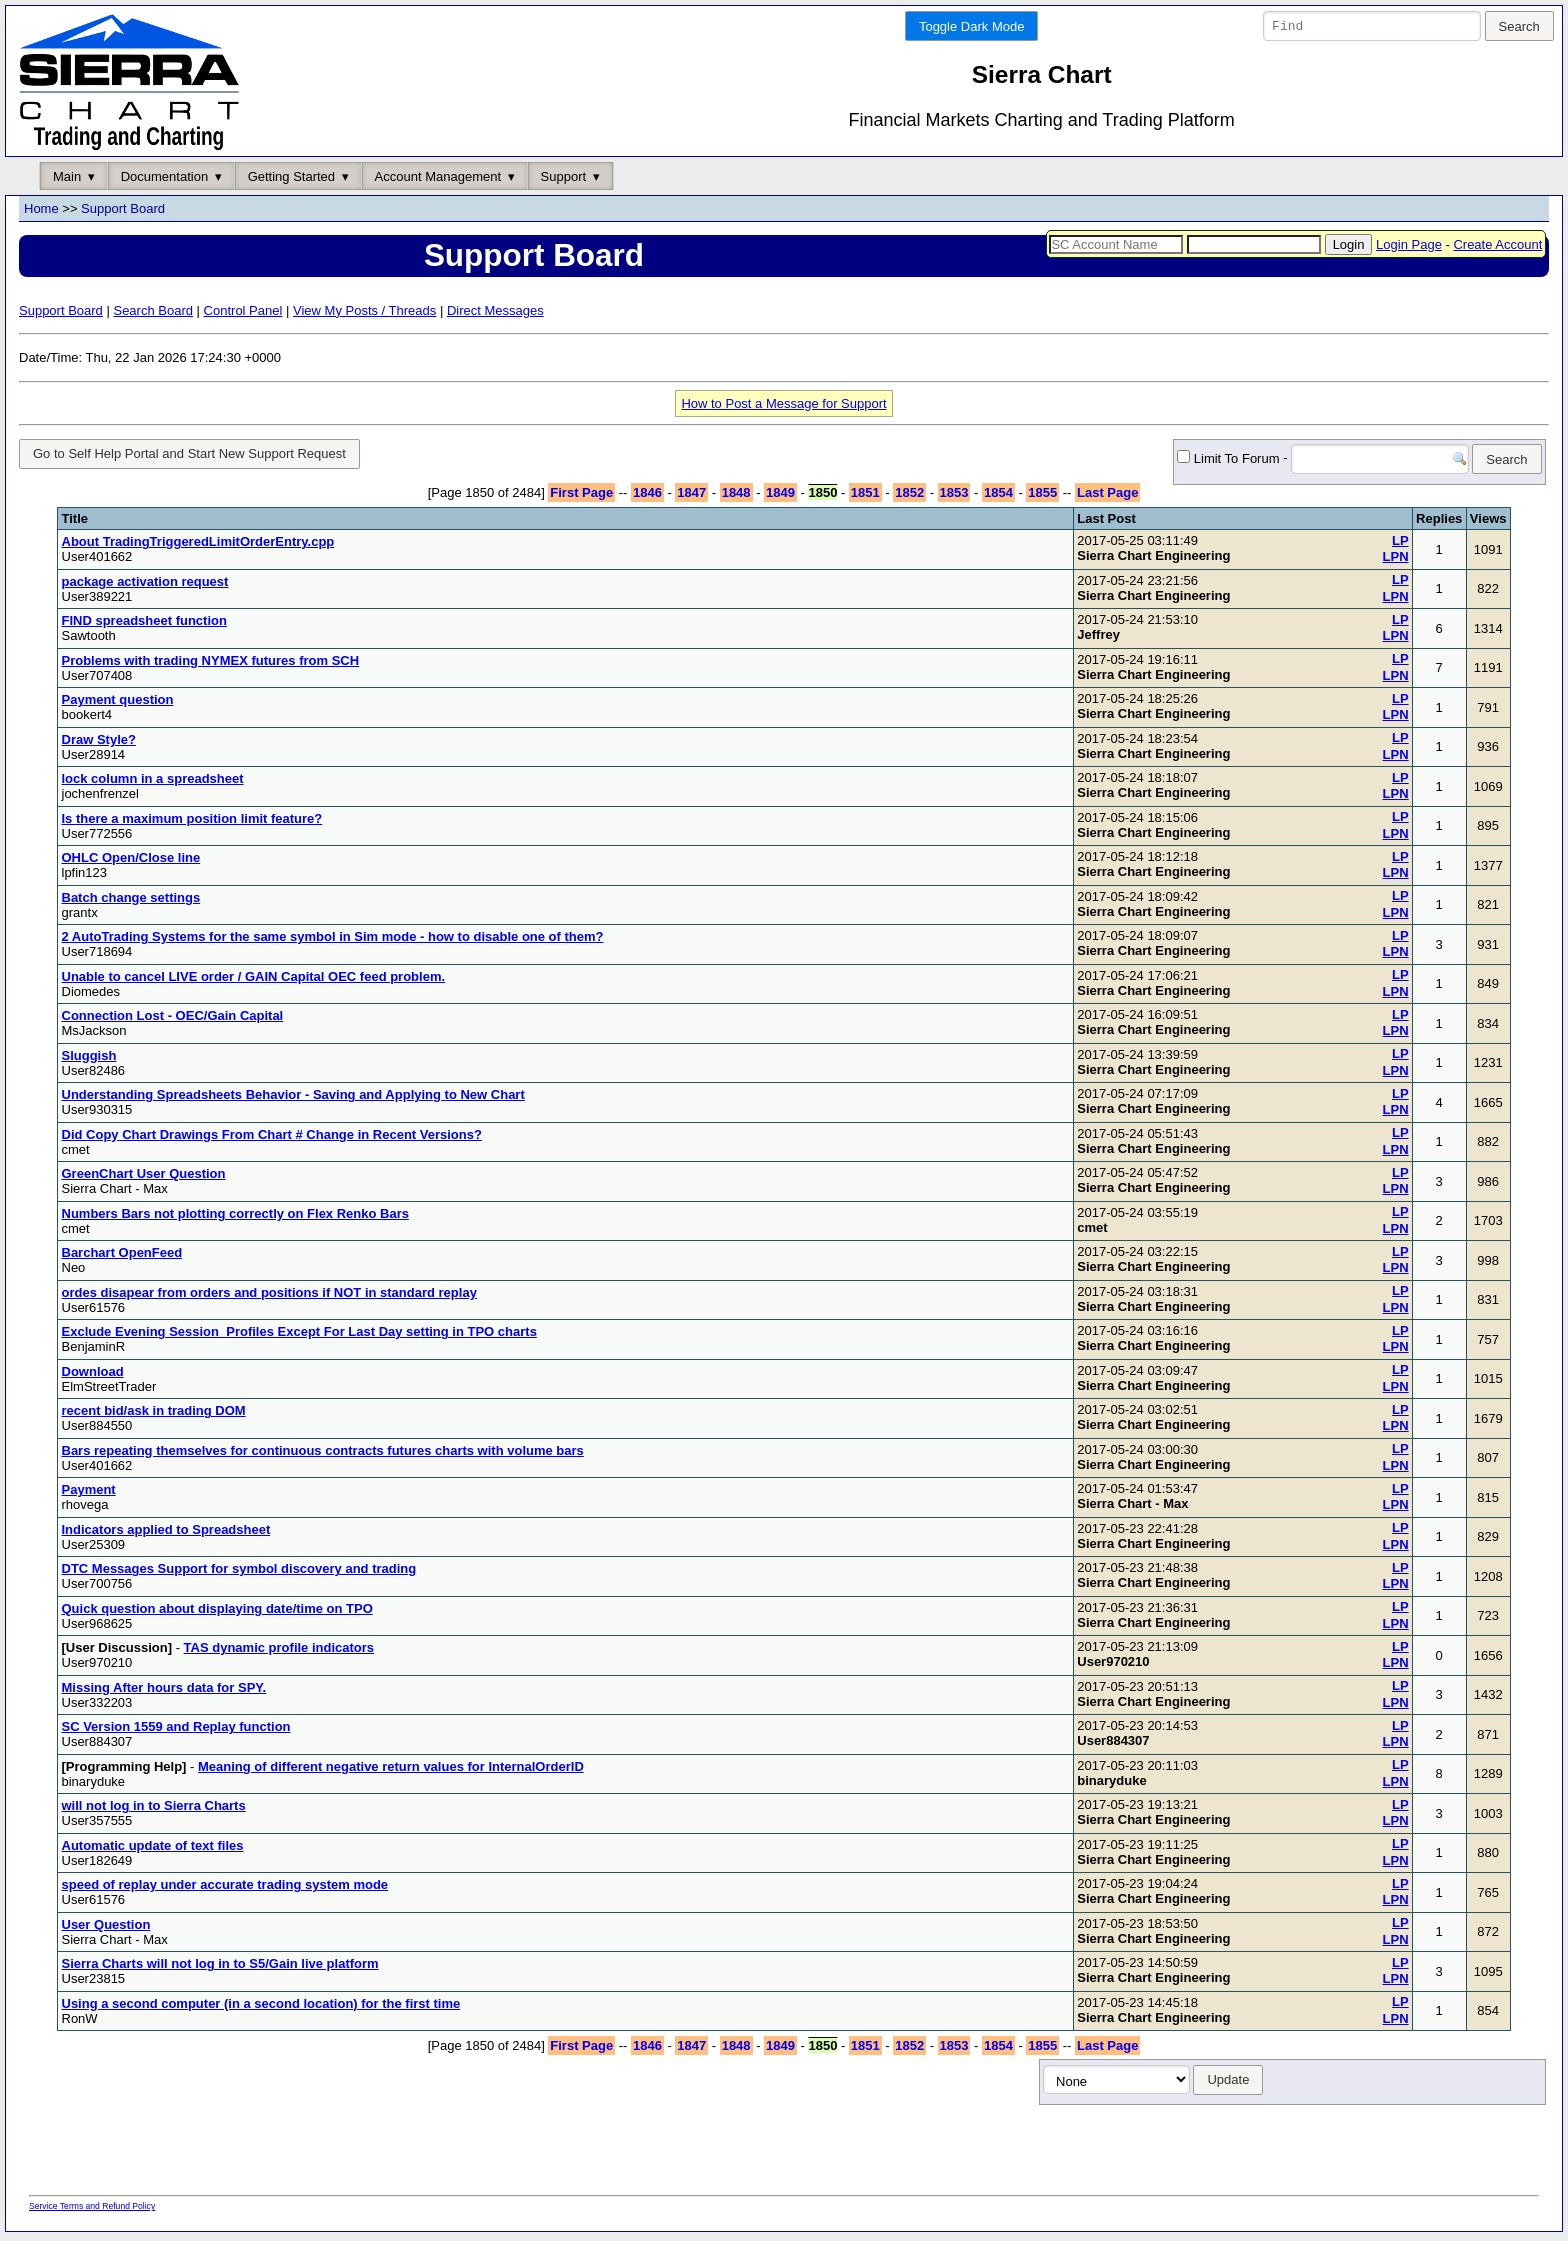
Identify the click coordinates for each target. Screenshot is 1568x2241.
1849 (780, 496)
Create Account (1497, 244)
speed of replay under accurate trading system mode (225, 1888)
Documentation (164, 176)
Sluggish (89, 1058)
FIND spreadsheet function (144, 624)
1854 (998, 496)
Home (41, 209)
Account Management (438, 176)
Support (564, 176)
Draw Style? (99, 742)
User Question (106, 1927)
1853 (954, 496)
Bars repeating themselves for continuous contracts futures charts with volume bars (323, 1453)
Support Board (123, 209)
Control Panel (243, 310)
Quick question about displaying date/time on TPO (217, 1611)
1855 (1042, 496)
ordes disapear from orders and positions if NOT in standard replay (269, 1295)
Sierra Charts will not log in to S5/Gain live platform (220, 1967)
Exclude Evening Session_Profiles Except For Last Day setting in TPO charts (299, 1335)
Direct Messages (495, 310)
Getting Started (291, 176)
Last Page (1107, 496)
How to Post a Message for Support (783, 403)
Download (93, 1374)
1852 (909, 496)
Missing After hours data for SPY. (164, 1690)
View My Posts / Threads (364, 310)
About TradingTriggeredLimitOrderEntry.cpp (198, 545)
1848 (736, 496)
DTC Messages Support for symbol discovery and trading (239, 1572)
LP (1400, 543)
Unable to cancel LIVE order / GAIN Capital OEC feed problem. (254, 979)
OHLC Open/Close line (131, 861)
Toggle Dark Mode (972, 26)
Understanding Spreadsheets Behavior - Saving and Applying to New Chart (293, 1098)
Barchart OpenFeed (122, 1256)
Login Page (1409, 244)
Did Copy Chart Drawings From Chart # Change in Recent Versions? (272, 1137)
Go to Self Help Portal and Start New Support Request (189, 454)
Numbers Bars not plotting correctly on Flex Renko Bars (235, 1216)
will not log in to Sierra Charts (154, 1809)
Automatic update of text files (153, 1848)
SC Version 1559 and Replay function (176, 1730)
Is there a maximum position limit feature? (192, 821)
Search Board (153, 310)
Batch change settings (131, 900)
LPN (1396, 560)
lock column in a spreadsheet (153, 782)
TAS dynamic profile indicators (279, 1651)
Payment (89, 1493)
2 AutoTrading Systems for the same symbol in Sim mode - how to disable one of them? (333, 940)
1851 (865, 496)
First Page (581, 496)
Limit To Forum (1197, 460)
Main (67, 176)
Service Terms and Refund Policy (92, 2210)
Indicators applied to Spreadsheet (166, 1532)
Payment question (118, 703)
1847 (691, 496)
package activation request (145, 584)
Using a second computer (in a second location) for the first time (261, 2006)
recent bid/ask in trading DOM (154, 1414)
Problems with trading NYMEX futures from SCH (211, 663)
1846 (647, 496)
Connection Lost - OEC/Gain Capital (173, 1019)
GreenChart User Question (144, 1177)
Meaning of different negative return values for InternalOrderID (391, 1769)
